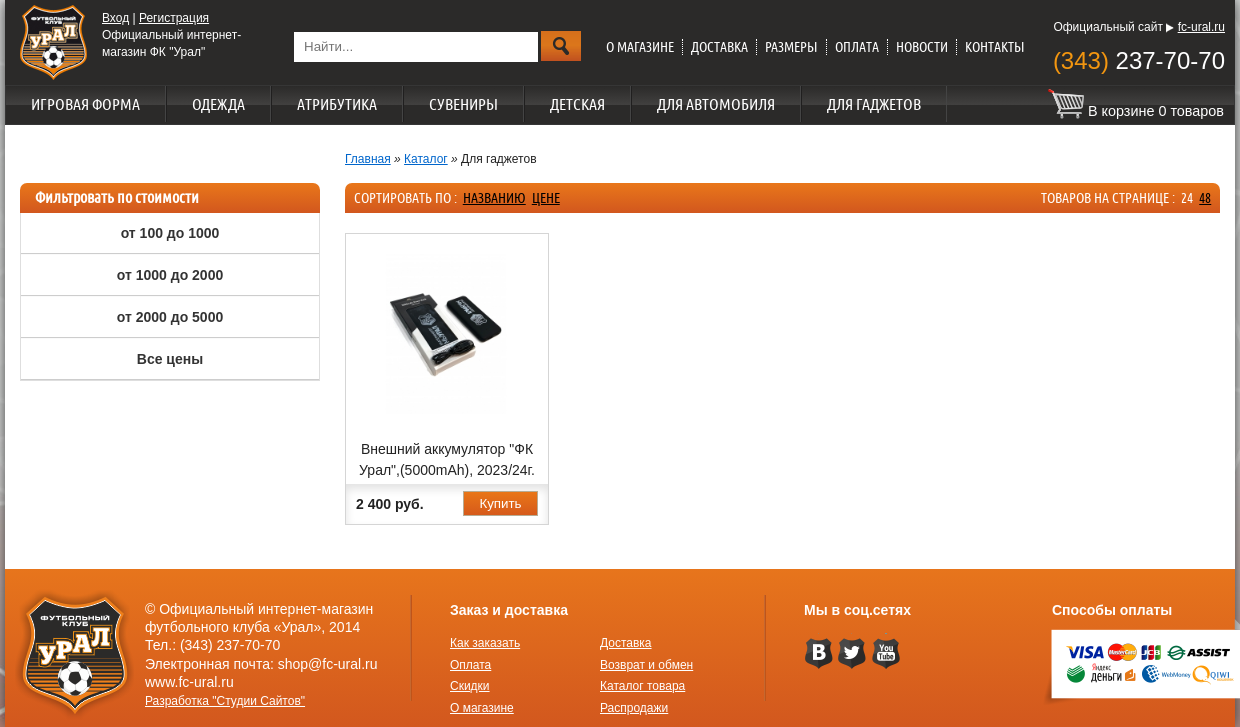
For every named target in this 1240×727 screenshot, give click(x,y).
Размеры (791, 47)
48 (1205, 198)
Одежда (218, 104)
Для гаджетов (874, 104)
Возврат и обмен (646, 665)
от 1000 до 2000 (170, 275)
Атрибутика (337, 104)
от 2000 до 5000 (170, 317)
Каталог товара (642, 686)
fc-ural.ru (1201, 27)
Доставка (719, 47)
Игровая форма (85, 104)
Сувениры (463, 104)
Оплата (857, 47)
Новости (922, 47)
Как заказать (485, 643)
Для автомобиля (716, 104)
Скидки (470, 686)
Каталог (426, 159)
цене (546, 198)
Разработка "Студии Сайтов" (225, 701)
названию (494, 198)
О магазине (640, 47)
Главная (368, 159)
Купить (500, 503)
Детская (577, 104)
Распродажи (634, 708)
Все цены (170, 359)
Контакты (995, 47)
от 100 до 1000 (170, 233)
